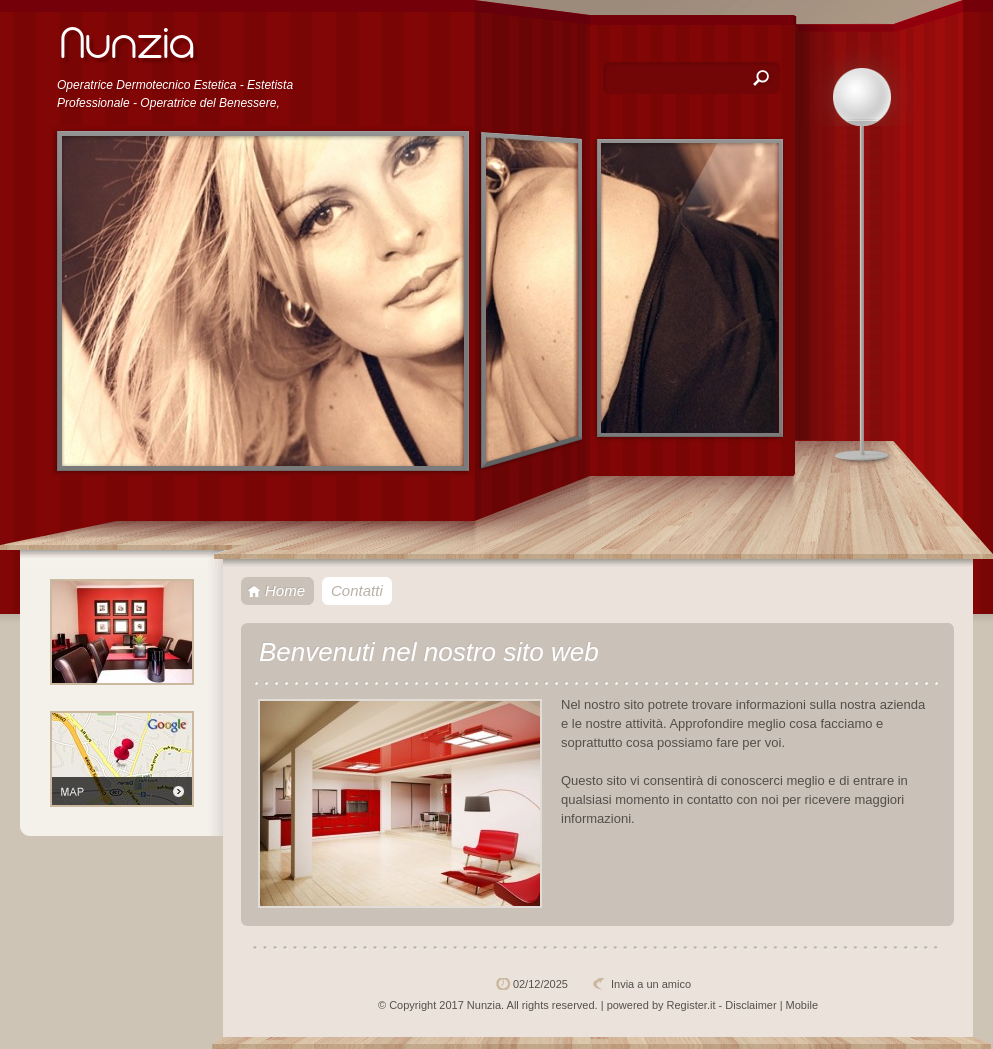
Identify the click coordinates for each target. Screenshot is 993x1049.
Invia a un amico (651, 984)
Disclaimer (750, 1005)
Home (285, 590)
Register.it (691, 1005)
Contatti (357, 590)
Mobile (802, 1005)
